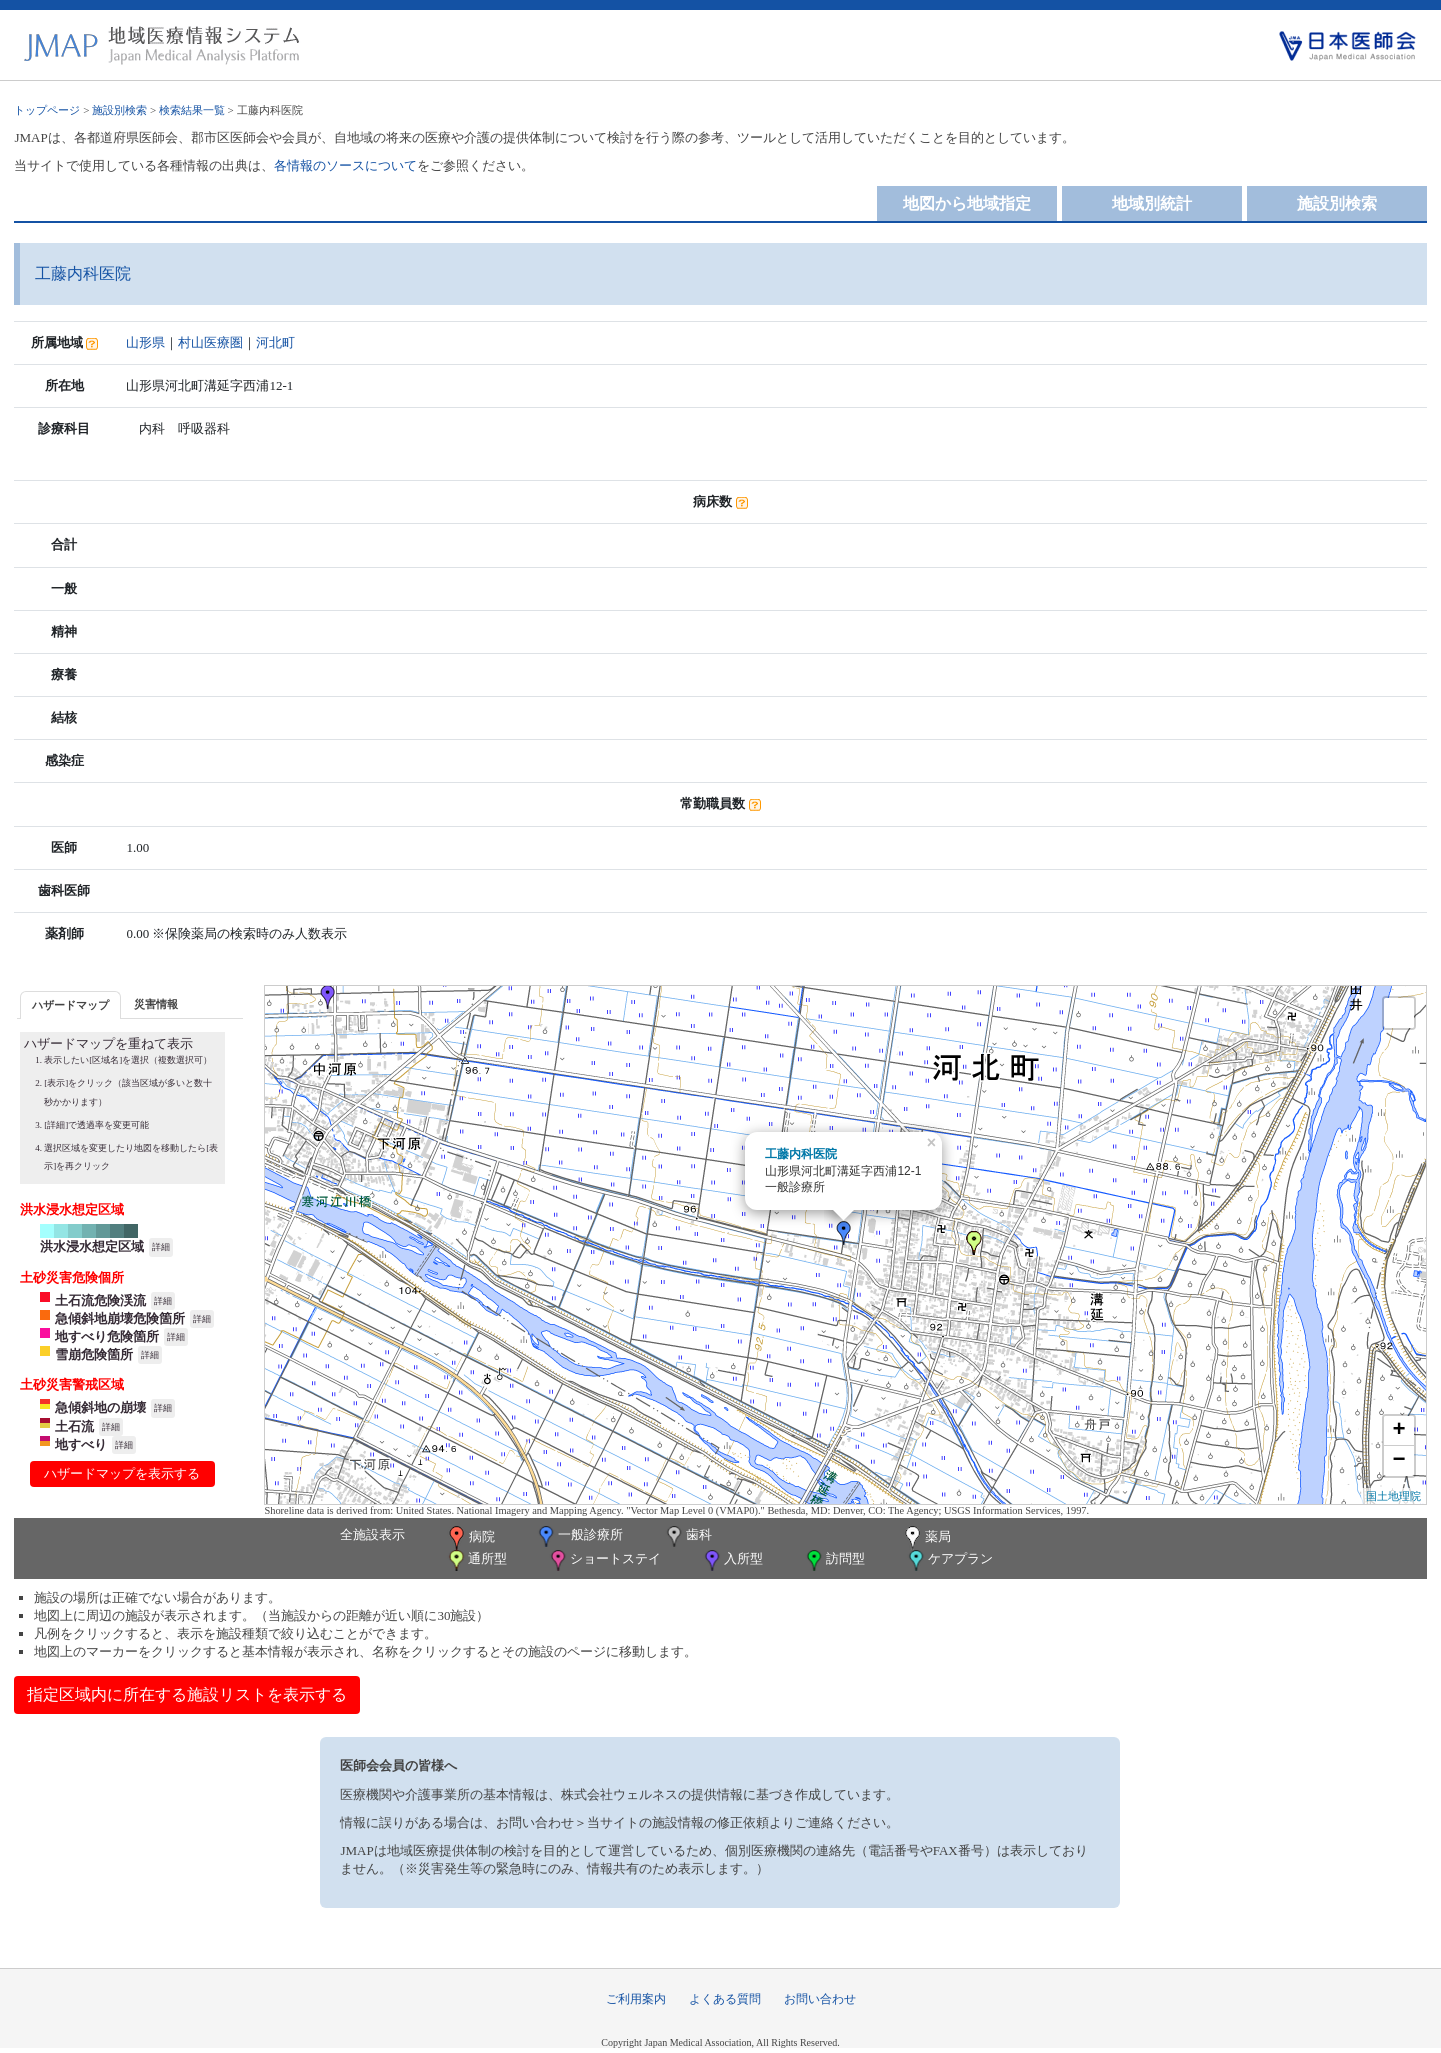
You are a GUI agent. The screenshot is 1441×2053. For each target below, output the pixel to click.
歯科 (687, 1536)
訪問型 (834, 1560)
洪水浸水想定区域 (92, 1246)
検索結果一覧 (192, 110)
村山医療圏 (210, 342)
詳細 (161, 1247)
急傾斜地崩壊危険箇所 (120, 1318)
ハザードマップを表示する (122, 1473)
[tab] (70, 1004)
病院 (470, 1538)
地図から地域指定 (967, 203)
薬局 (926, 1538)
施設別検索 (119, 110)
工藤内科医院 (801, 1154)
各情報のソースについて (345, 165)
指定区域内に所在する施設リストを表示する (187, 1694)
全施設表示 (372, 1534)
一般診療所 (579, 1536)
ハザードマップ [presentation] (70, 1005)
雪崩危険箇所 (94, 1354)
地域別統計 (1152, 203)
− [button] (1398, 1461)
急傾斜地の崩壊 (100, 1407)
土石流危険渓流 (100, 1300)
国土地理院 (1393, 1496)
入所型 (732, 1560)
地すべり (81, 1444)
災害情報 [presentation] (156, 1004)
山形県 (145, 342)
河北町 (275, 342)
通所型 (476, 1560)
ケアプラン (949, 1560)
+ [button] (1398, 1431)
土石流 (74, 1426)
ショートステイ (604, 1560)
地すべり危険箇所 (107, 1336)
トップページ (47, 110)
